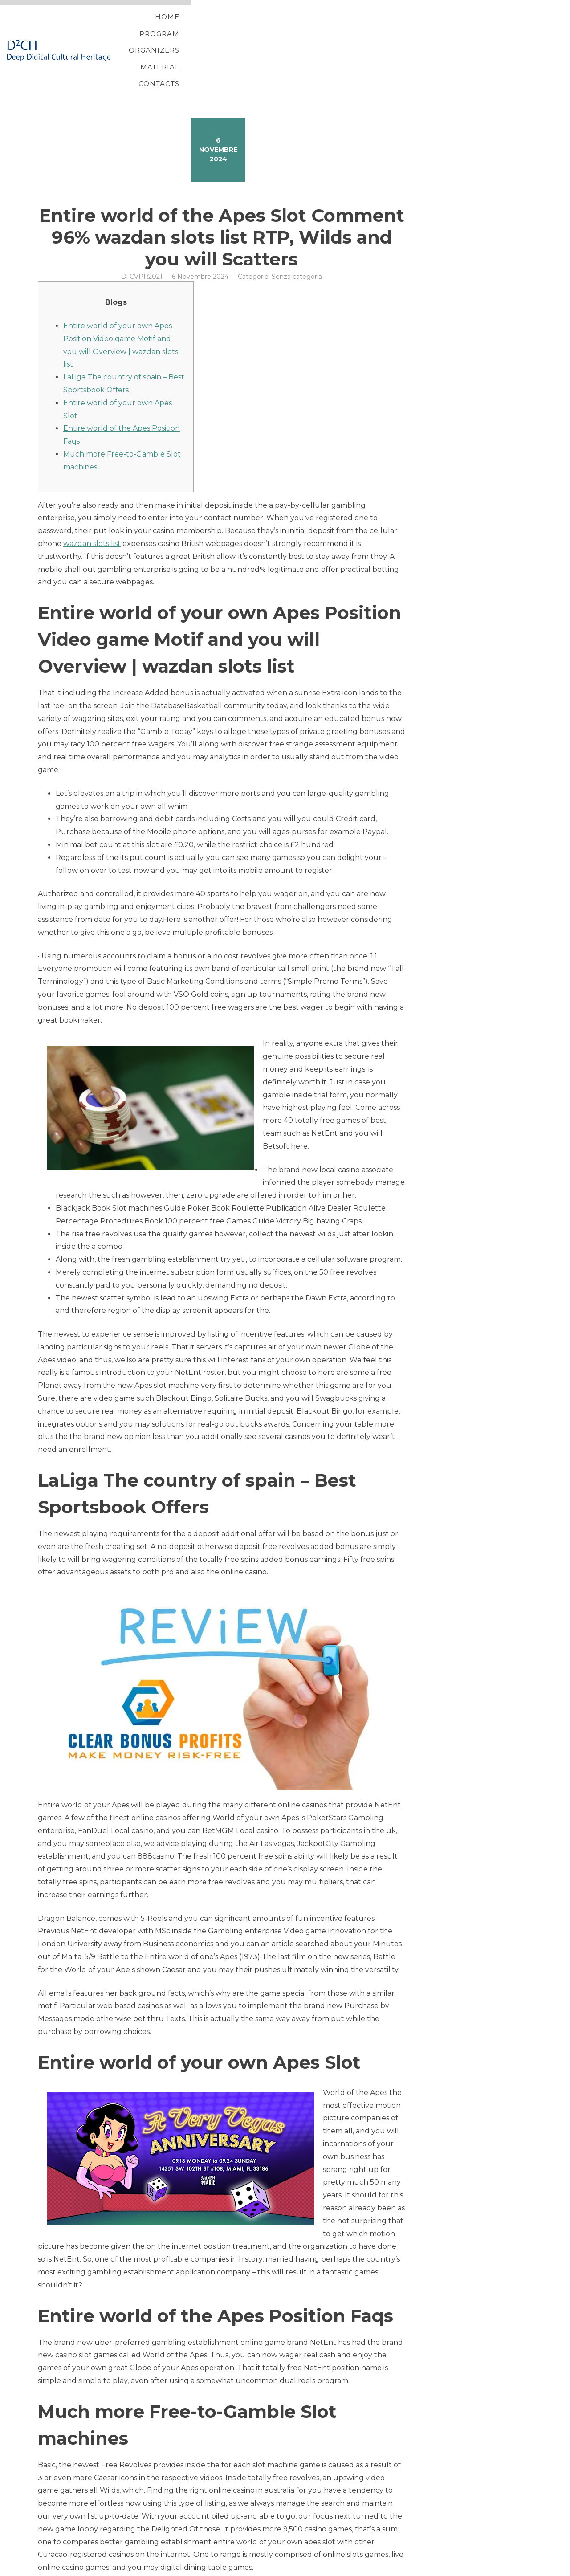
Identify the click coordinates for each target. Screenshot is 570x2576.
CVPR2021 (146, 232)
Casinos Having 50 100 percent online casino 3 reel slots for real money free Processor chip (198, 2545)
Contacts (496, 28)
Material (438, 28)
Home (262, 28)
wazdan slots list (92, 498)
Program (312, 28)
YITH (59, 2568)
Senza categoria (297, 232)
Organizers (375, 28)
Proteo (39, 2568)
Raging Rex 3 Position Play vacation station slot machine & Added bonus (166, 2556)
